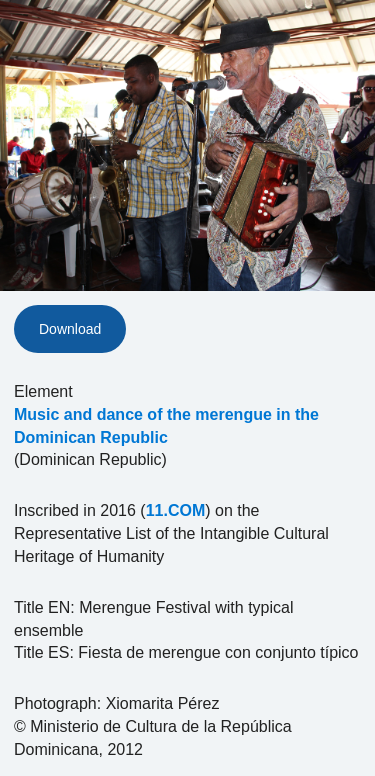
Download (70, 329)
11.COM (176, 510)
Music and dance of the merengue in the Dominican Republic (166, 426)
